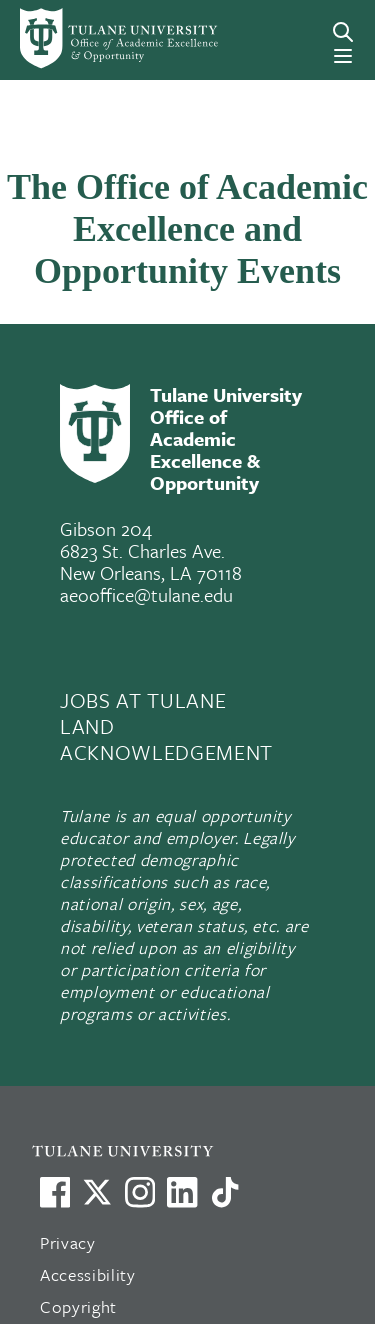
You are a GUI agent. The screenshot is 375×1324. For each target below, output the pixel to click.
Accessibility (88, 1274)
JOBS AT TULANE (143, 700)
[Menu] (343, 56)
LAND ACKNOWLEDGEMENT (166, 739)
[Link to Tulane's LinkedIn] (182, 1192)
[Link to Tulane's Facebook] (140, 1192)
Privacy (68, 1242)
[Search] (343, 32)
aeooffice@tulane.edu (146, 594)
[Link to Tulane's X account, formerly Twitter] (97, 1192)
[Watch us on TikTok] (225, 1192)
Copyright (78, 1306)
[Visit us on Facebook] (55, 1192)
